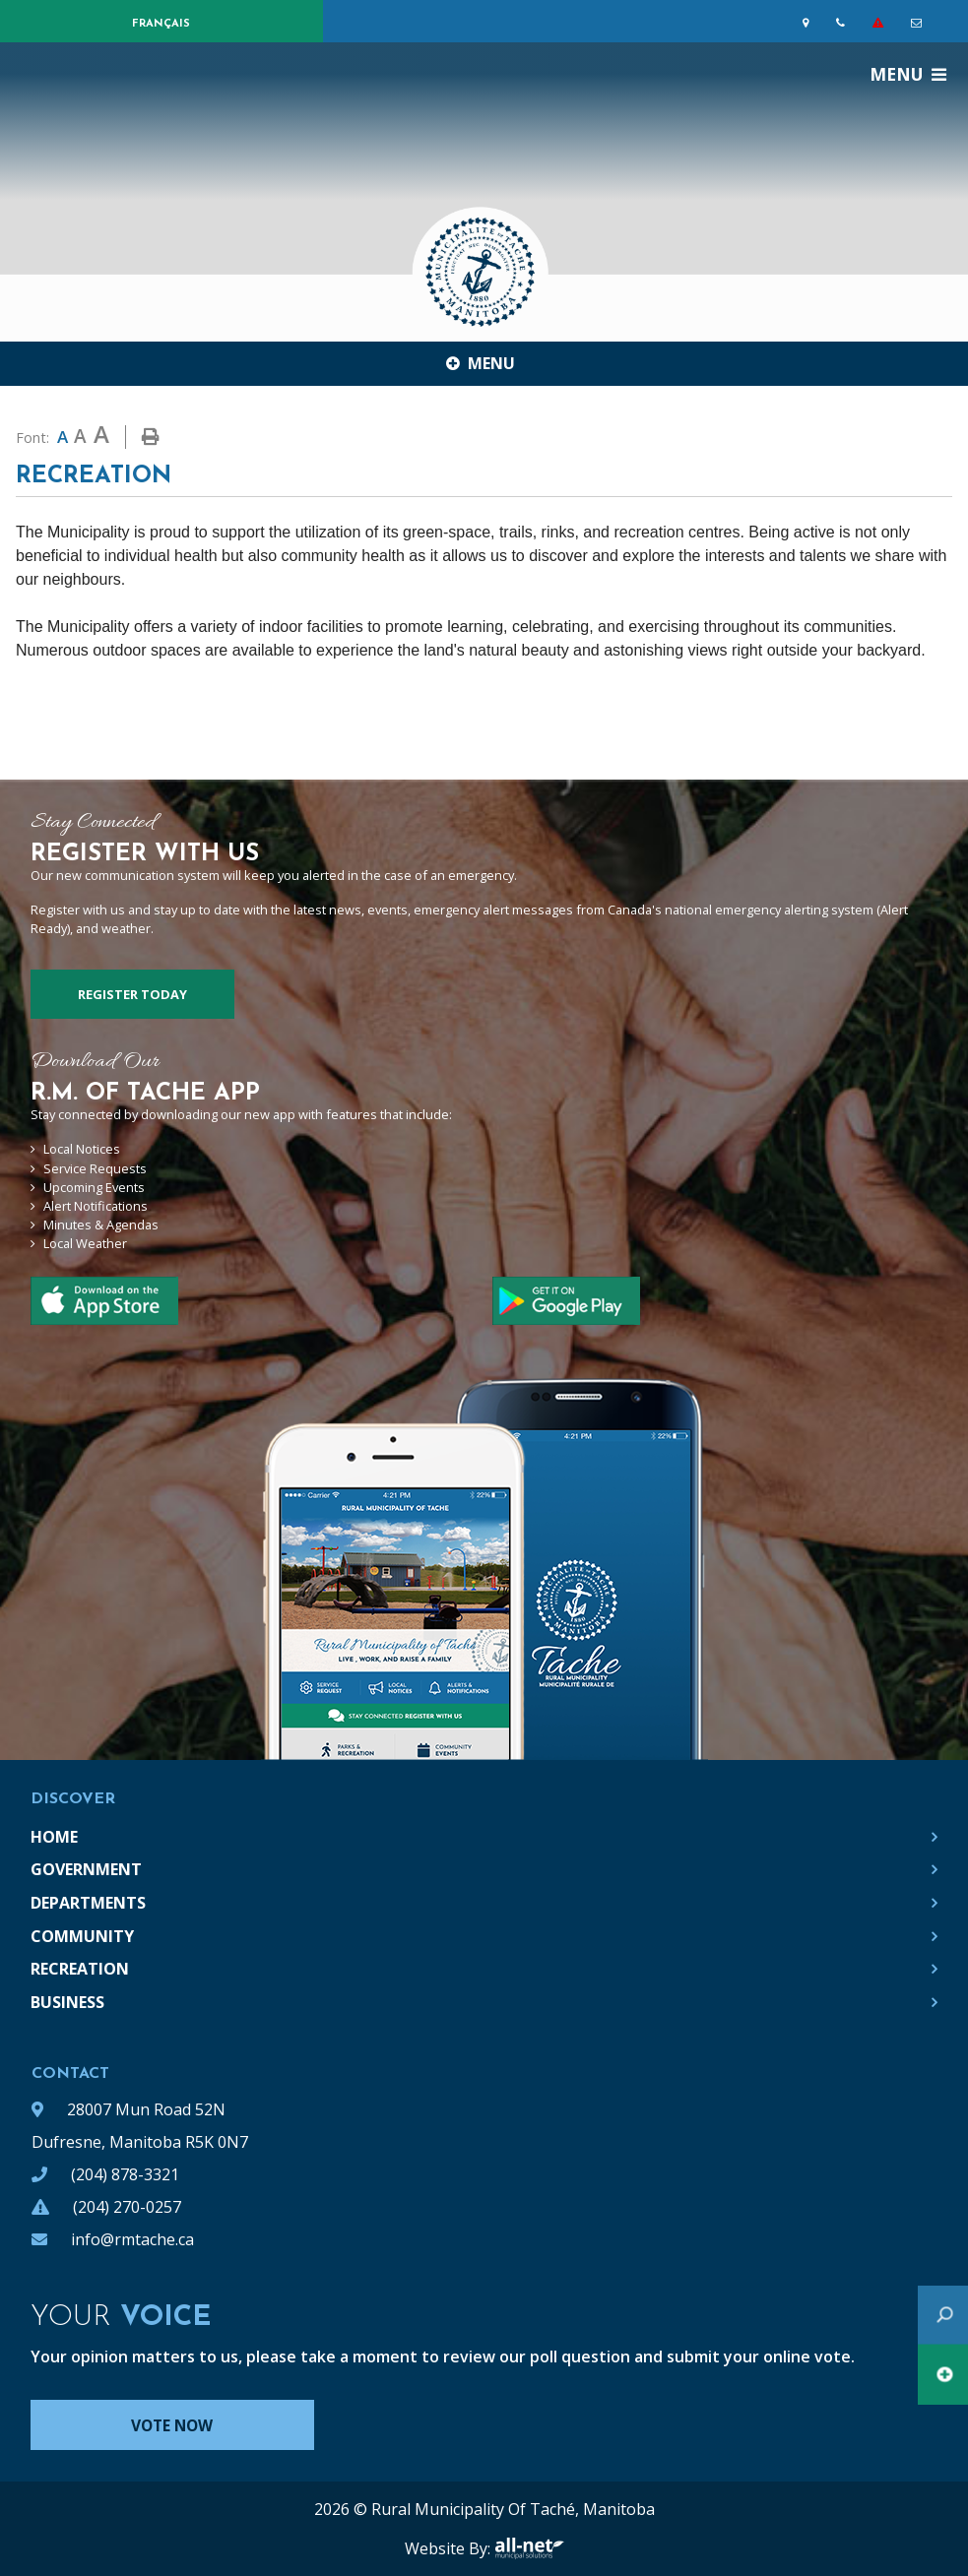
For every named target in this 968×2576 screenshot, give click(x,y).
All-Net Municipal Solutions (529, 2548)
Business (67, 2002)
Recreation (80, 1968)
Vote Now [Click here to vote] (179, 2425)
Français (161, 24)
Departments (88, 1903)
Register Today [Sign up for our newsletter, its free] (132, 994)
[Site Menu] (484, 363)
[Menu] (908, 74)
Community (82, 1936)
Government (86, 1869)
